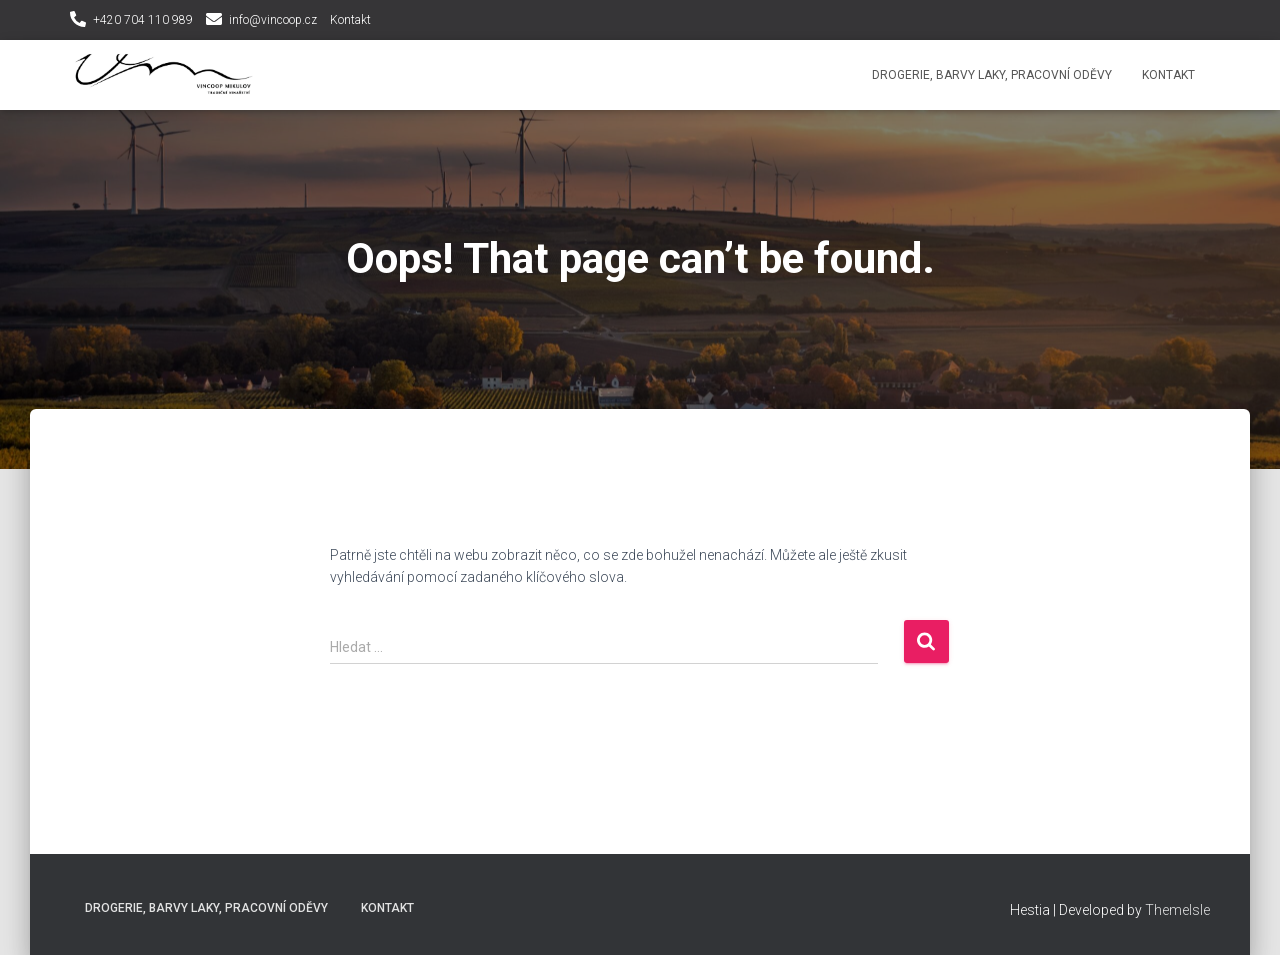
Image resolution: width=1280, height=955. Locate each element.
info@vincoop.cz (273, 20)
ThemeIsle (1177, 910)
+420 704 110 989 (143, 20)
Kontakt (350, 20)
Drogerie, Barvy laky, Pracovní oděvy (992, 75)
